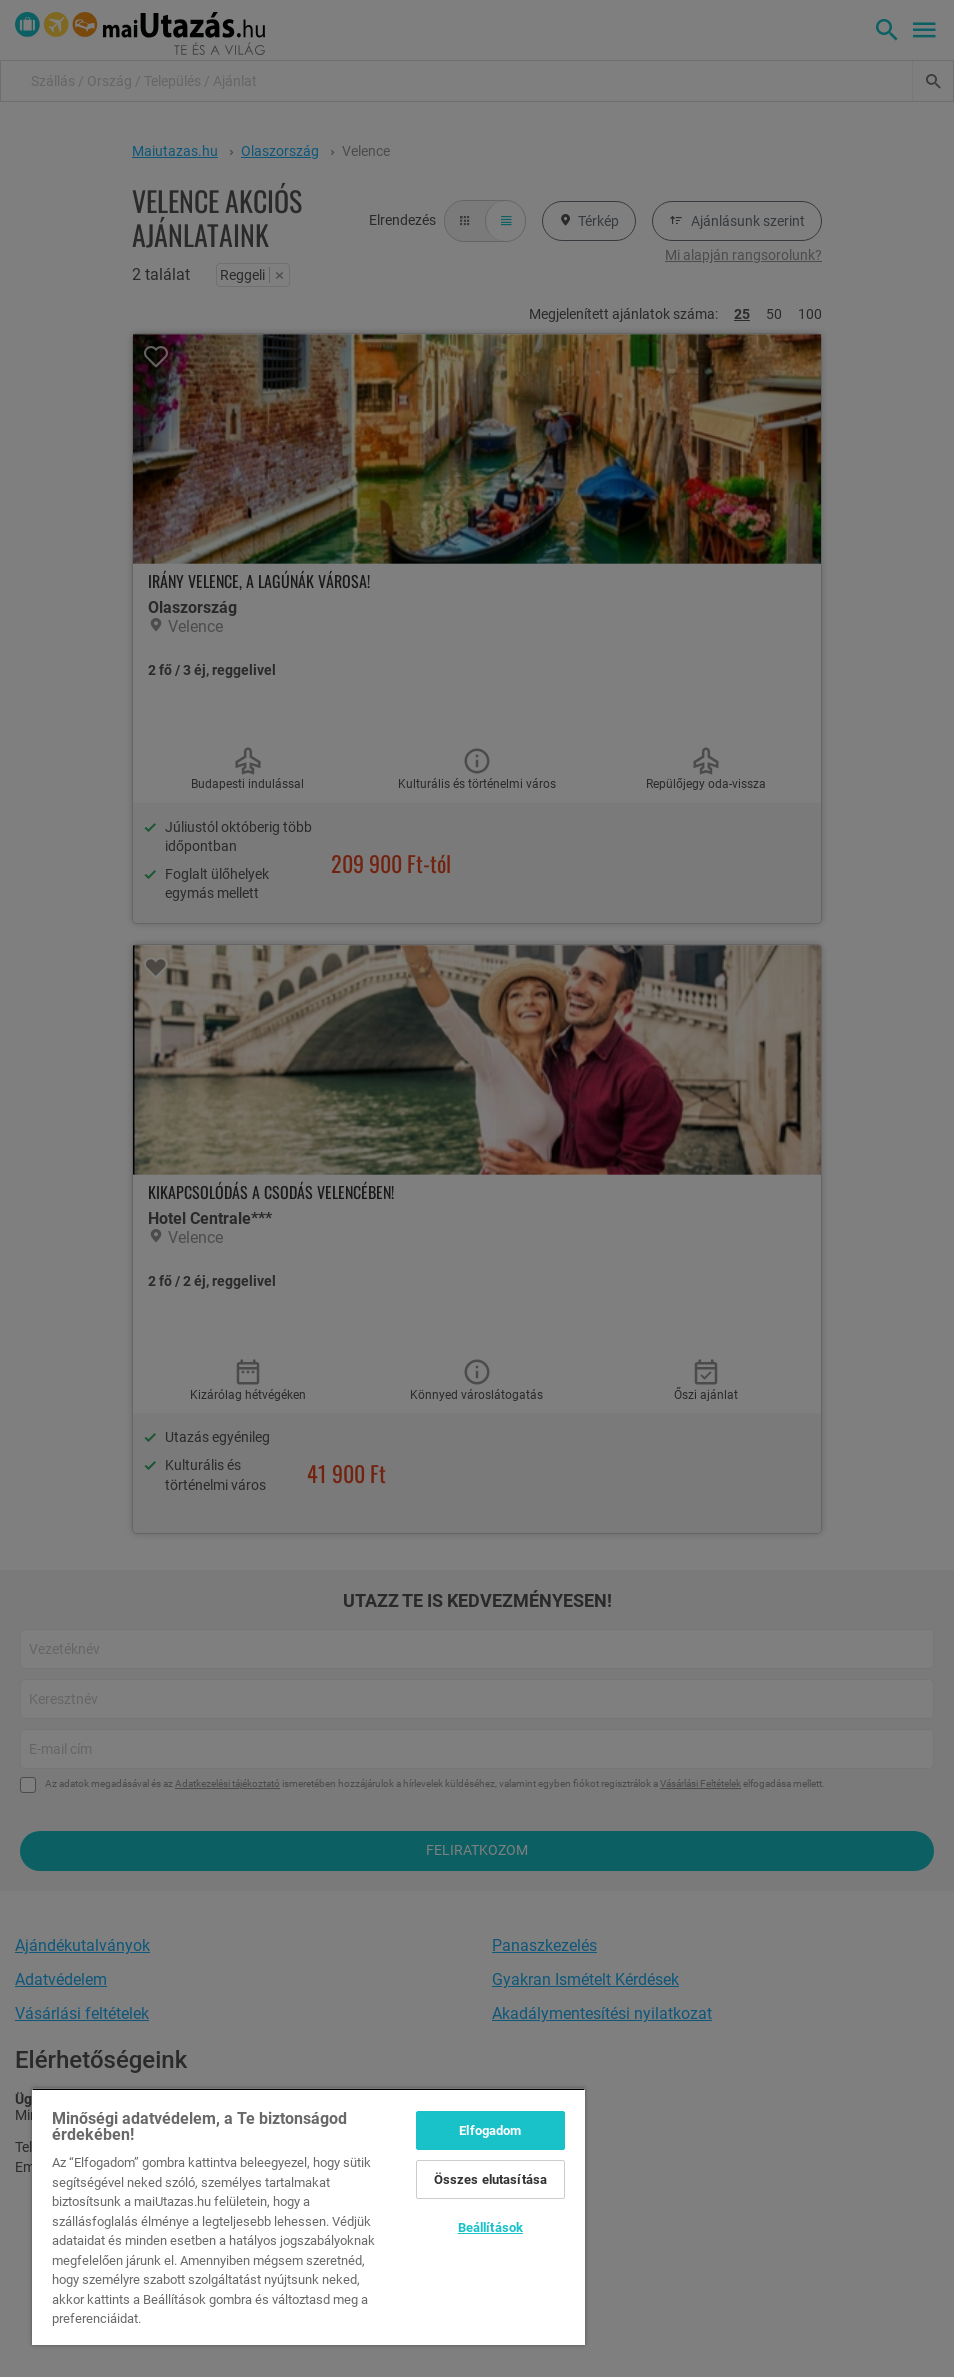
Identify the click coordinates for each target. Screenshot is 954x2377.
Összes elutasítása (490, 2179)
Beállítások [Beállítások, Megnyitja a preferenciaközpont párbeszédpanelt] (490, 2227)
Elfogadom (490, 2130)
